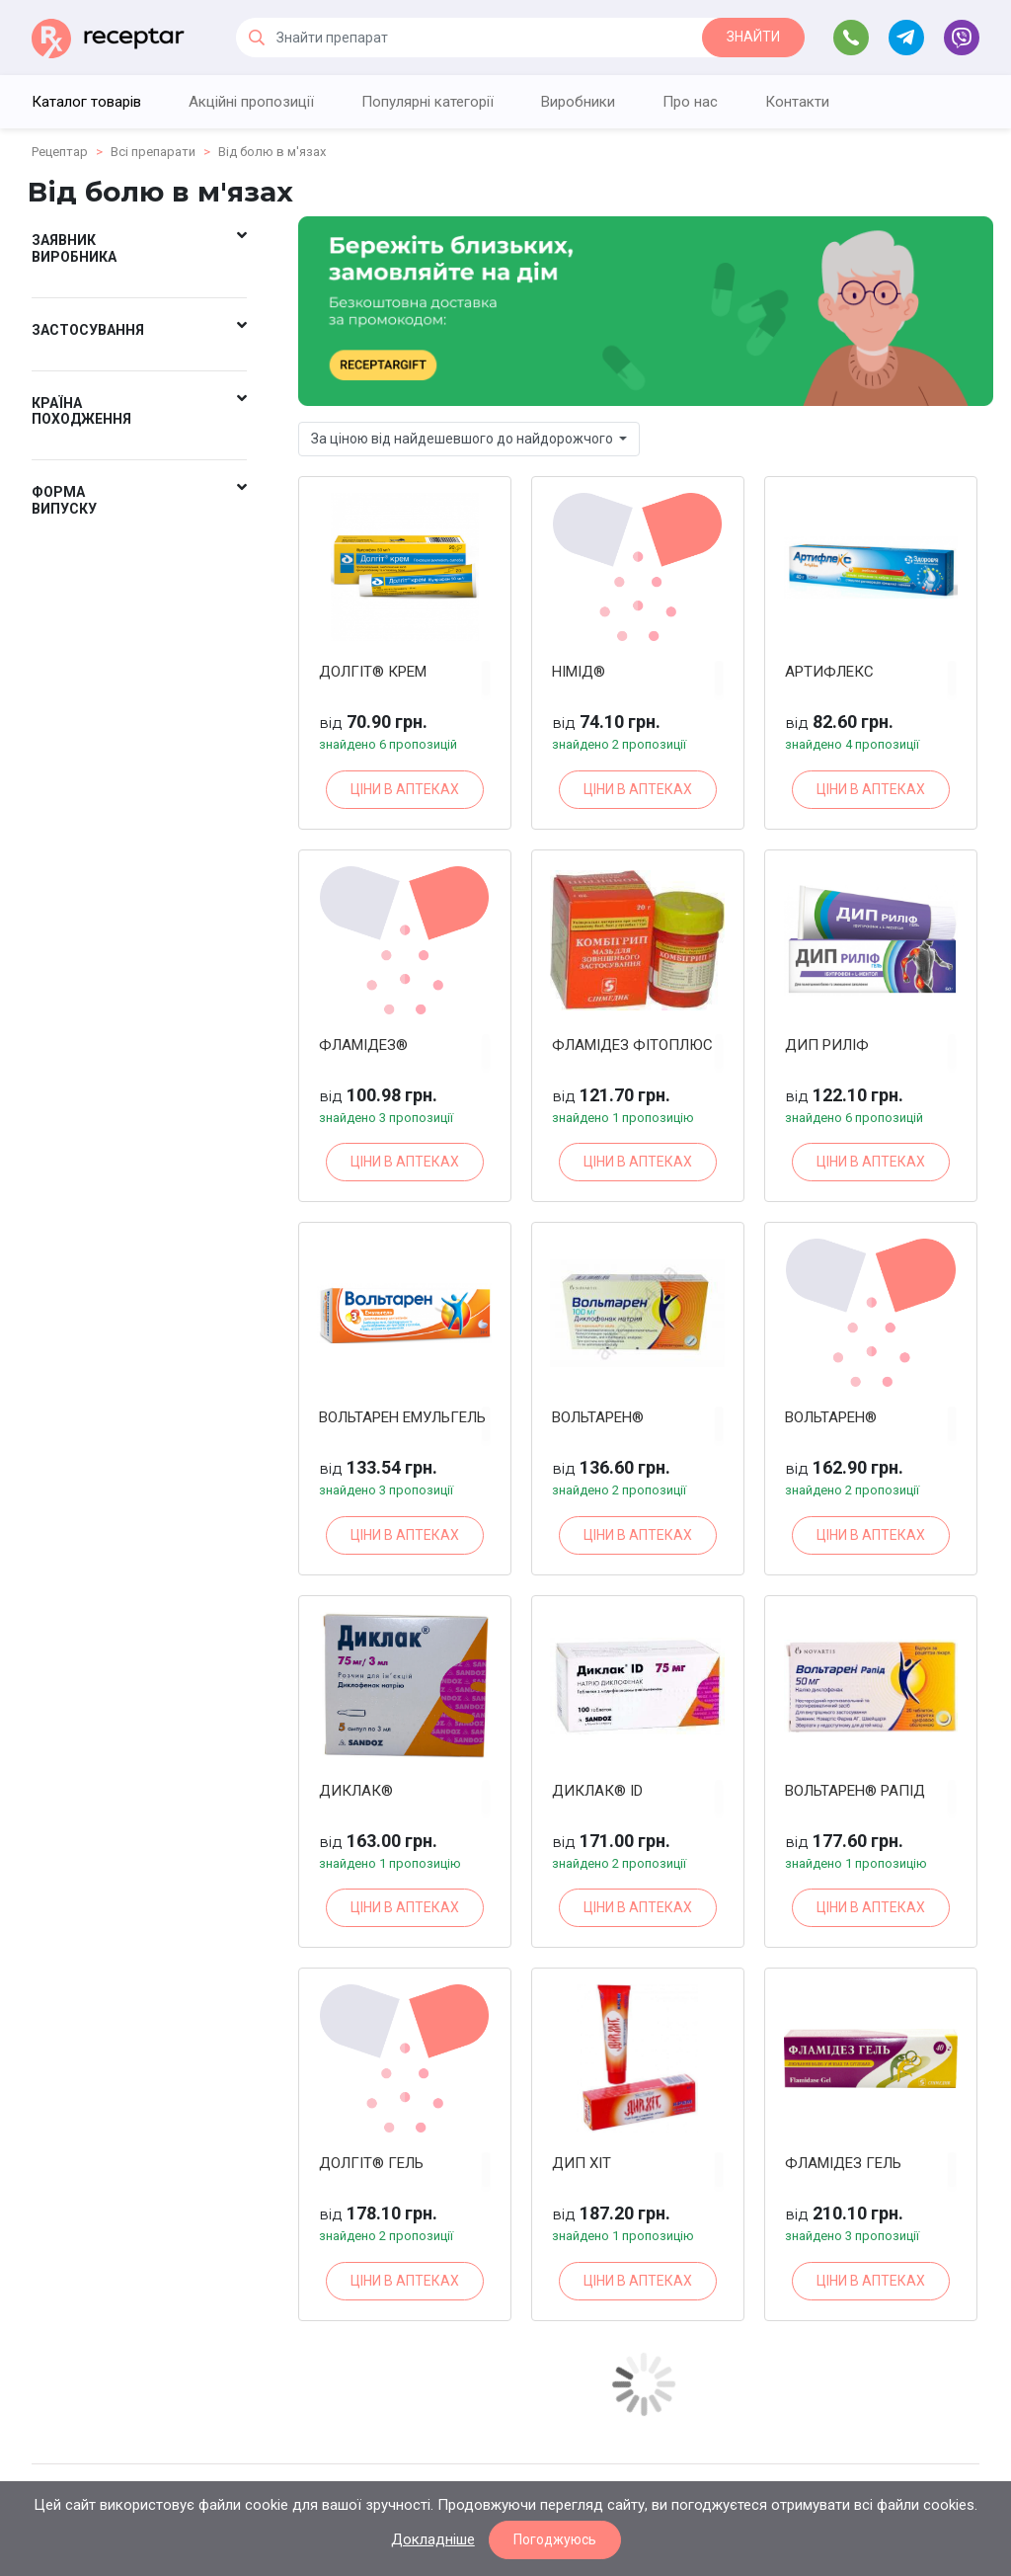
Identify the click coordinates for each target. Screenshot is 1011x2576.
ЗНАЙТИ (753, 36)
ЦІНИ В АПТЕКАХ (404, 789)
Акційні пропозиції (251, 102)
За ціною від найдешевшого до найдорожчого (463, 438)
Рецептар (60, 151)
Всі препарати (153, 151)
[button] (139, 253)
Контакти (797, 102)
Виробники (578, 102)
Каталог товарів (86, 102)
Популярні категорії (427, 102)
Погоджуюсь (554, 2539)
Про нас (690, 102)
